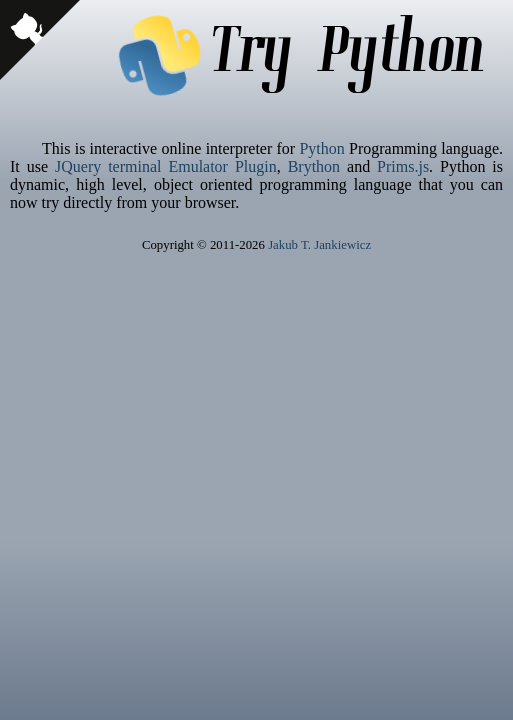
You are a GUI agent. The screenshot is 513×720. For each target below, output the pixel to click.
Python (321, 148)
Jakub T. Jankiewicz (319, 245)
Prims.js (403, 166)
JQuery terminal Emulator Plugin (166, 166)
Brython (314, 166)
